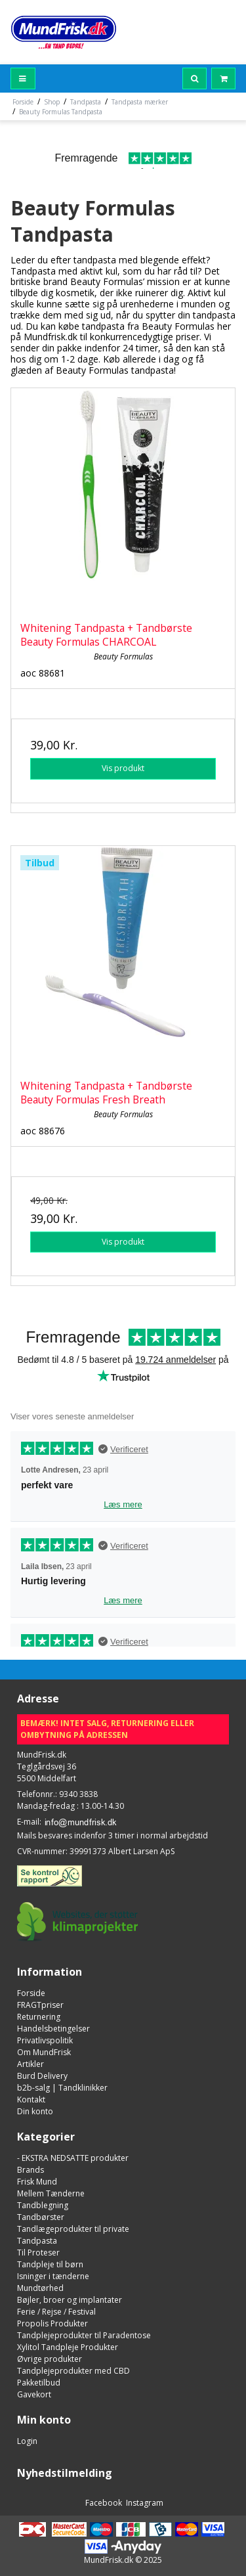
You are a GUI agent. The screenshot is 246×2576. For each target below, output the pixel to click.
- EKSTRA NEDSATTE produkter (73, 2158)
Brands (30, 2169)
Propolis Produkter (52, 2323)
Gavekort (34, 2394)
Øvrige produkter (49, 2359)
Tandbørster (40, 2217)
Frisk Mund (37, 2181)
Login (27, 2441)
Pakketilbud (38, 2382)
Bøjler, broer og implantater (69, 2299)
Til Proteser (38, 2252)
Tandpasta (37, 2240)
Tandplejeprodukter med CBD (73, 2370)
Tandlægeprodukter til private (73, 2228)
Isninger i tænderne (53, 2276)
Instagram (143, 2502)
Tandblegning (42, 2205)
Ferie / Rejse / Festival (56, 2311)
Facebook (102, 2502)
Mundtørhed (40, 2288)
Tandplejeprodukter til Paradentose (84, 2335)
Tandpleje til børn (50, 2264)
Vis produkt (123, 768)
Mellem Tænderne (51, 2193)
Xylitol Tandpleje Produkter (67, 2347)
